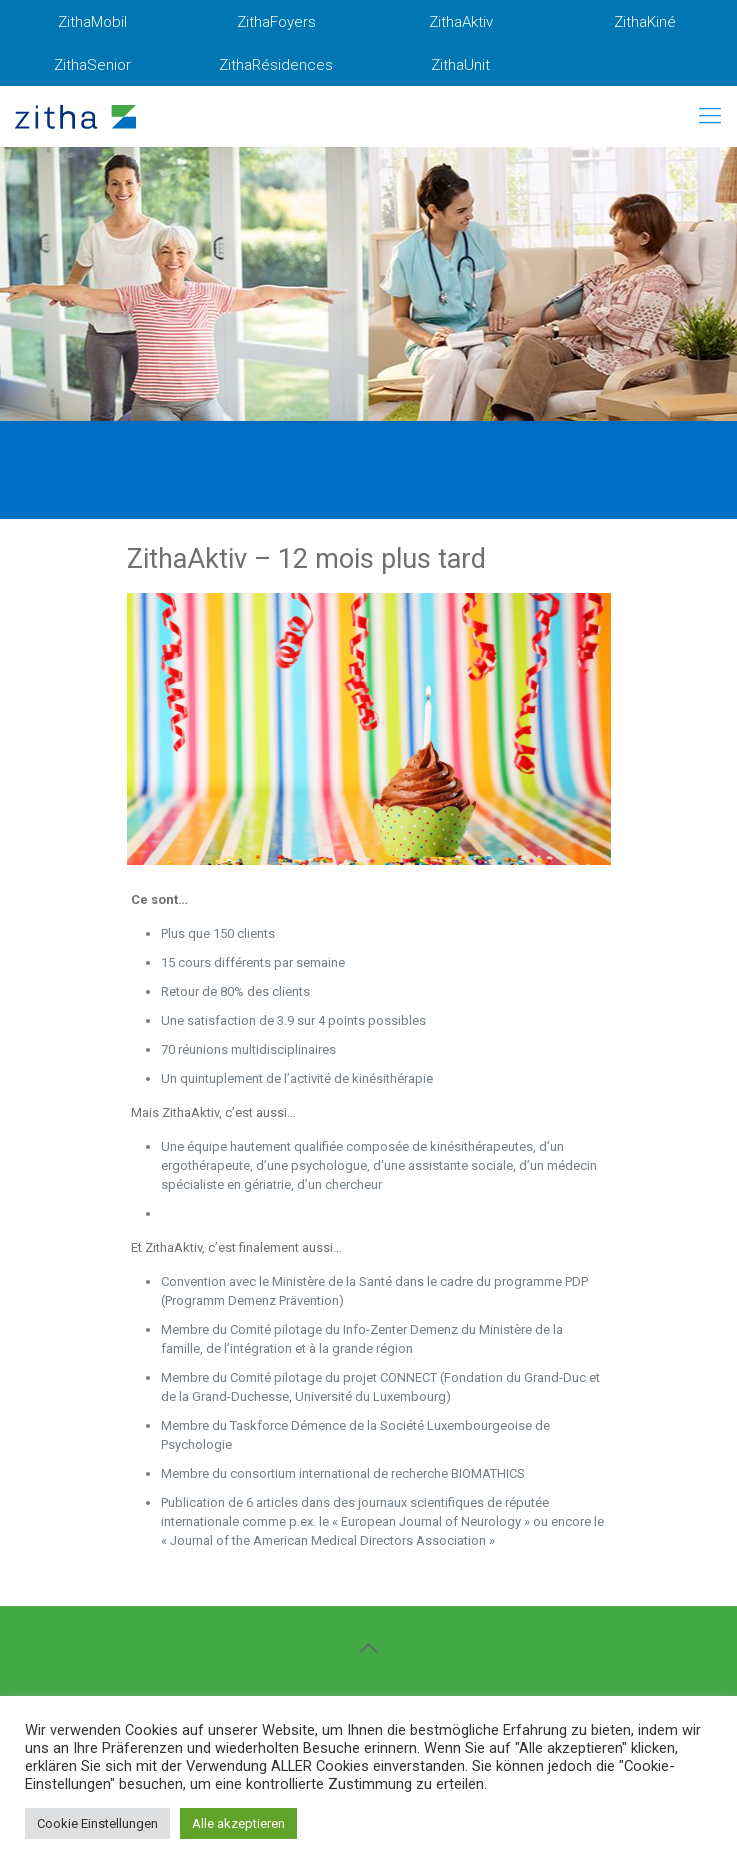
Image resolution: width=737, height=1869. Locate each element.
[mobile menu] (710, 116)
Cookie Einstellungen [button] (97, 1823)
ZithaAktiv (461, 22)
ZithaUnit (460, 65)
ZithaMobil (92, 22)
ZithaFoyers (276, 22)
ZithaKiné (645, 22)
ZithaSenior (92, 65)
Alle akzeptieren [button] (238, 1823)
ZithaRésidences (276, 65)
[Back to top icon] (369, 1648)
